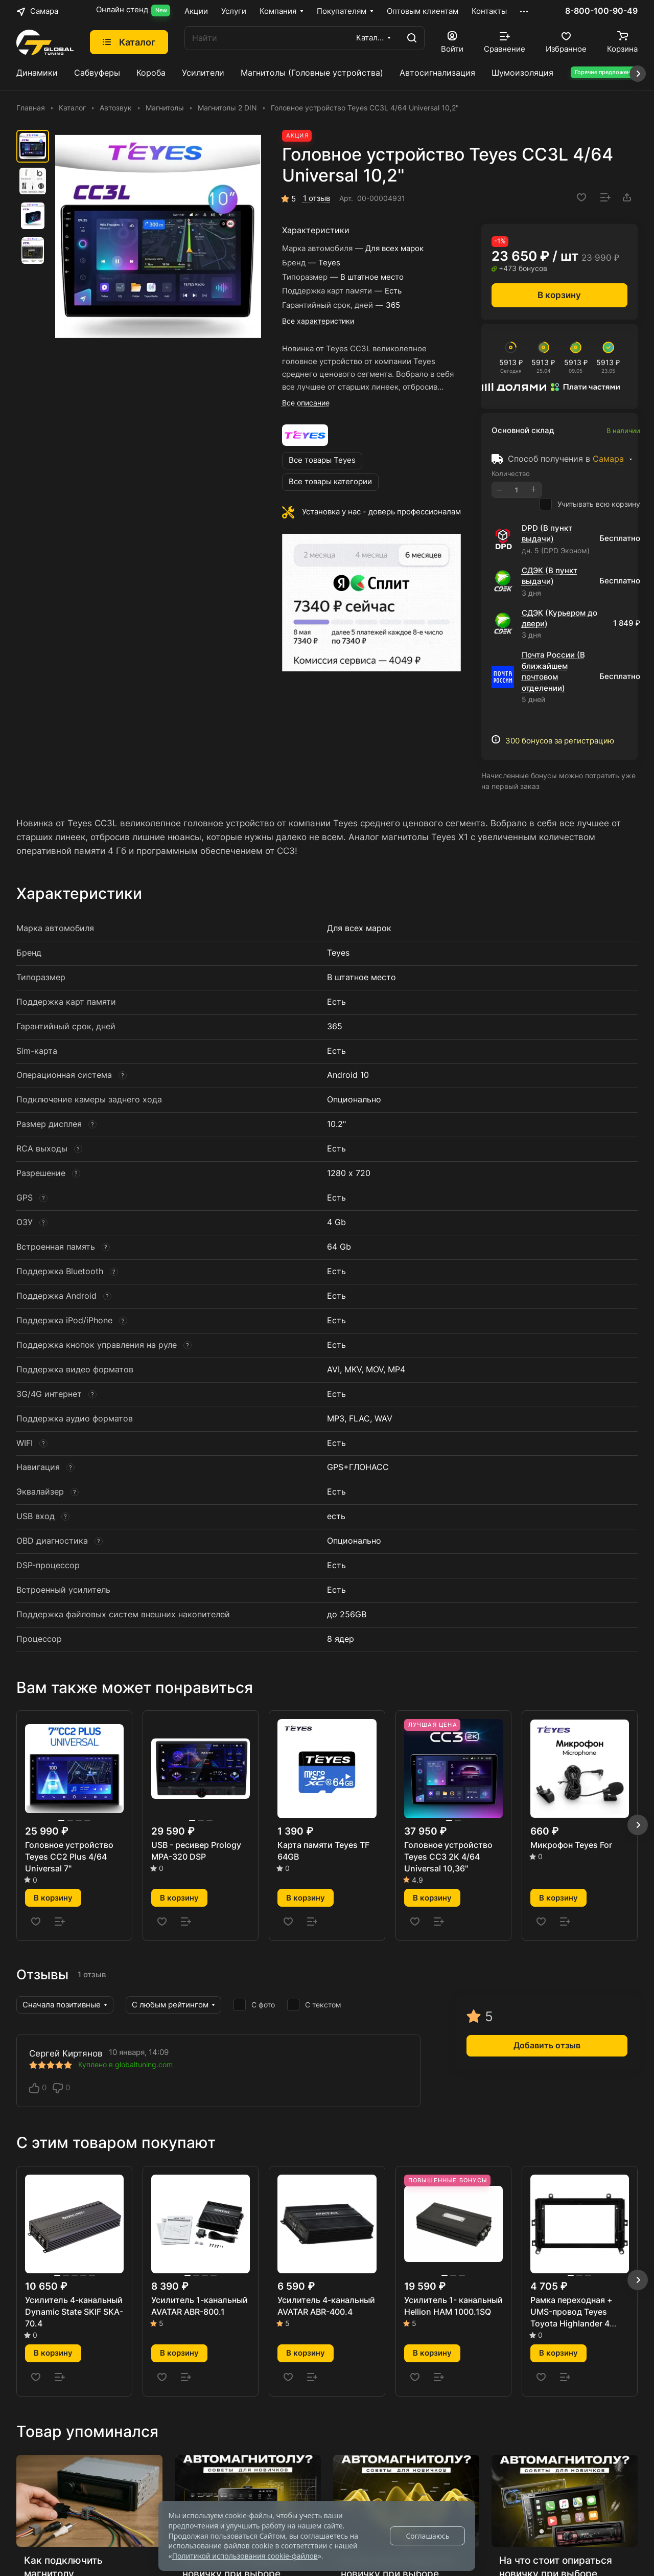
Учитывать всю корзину (590, 504)
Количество (511, 473)
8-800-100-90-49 (601, 11)
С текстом (314, 2005)
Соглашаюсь (427, 2536)
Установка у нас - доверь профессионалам (381, 511)
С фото (254, 2005)
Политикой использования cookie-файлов (245, 2556)
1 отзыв (316, 198)
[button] (637, 1825)
